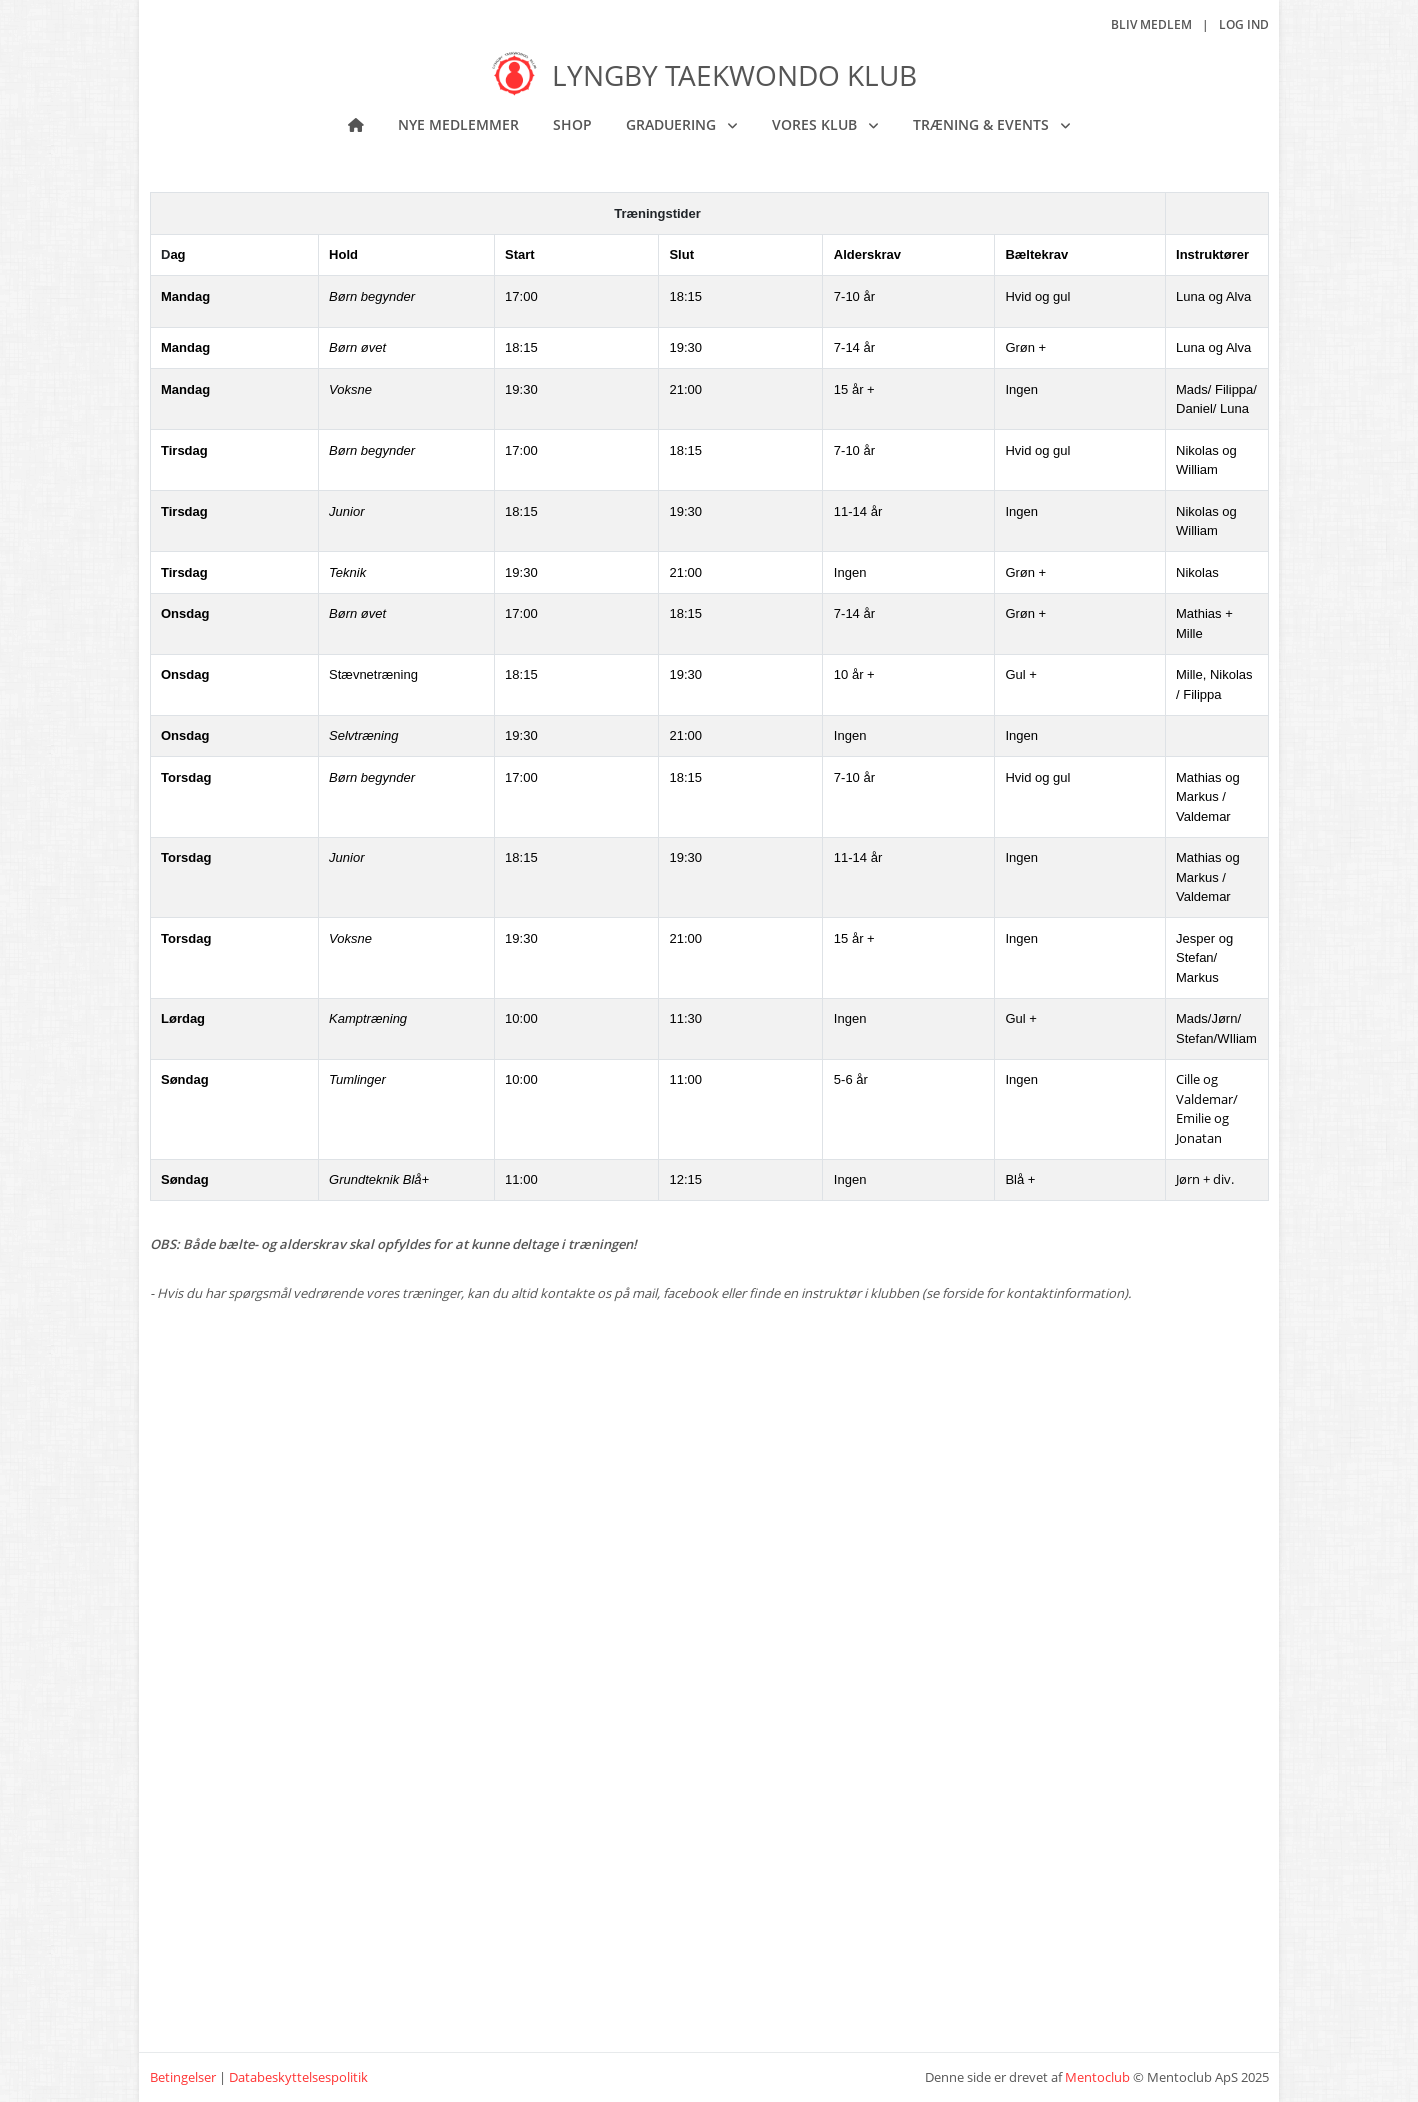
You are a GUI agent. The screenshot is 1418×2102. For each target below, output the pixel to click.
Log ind (1244, 24)
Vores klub (816, 124)
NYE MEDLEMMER (458, 124)
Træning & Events (983, 124)
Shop (572, 124)
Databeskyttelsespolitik (298, 2077)
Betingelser (183, 2077)
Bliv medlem (1151, 24)
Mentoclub (1097, 2077)
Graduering (673, 124)
